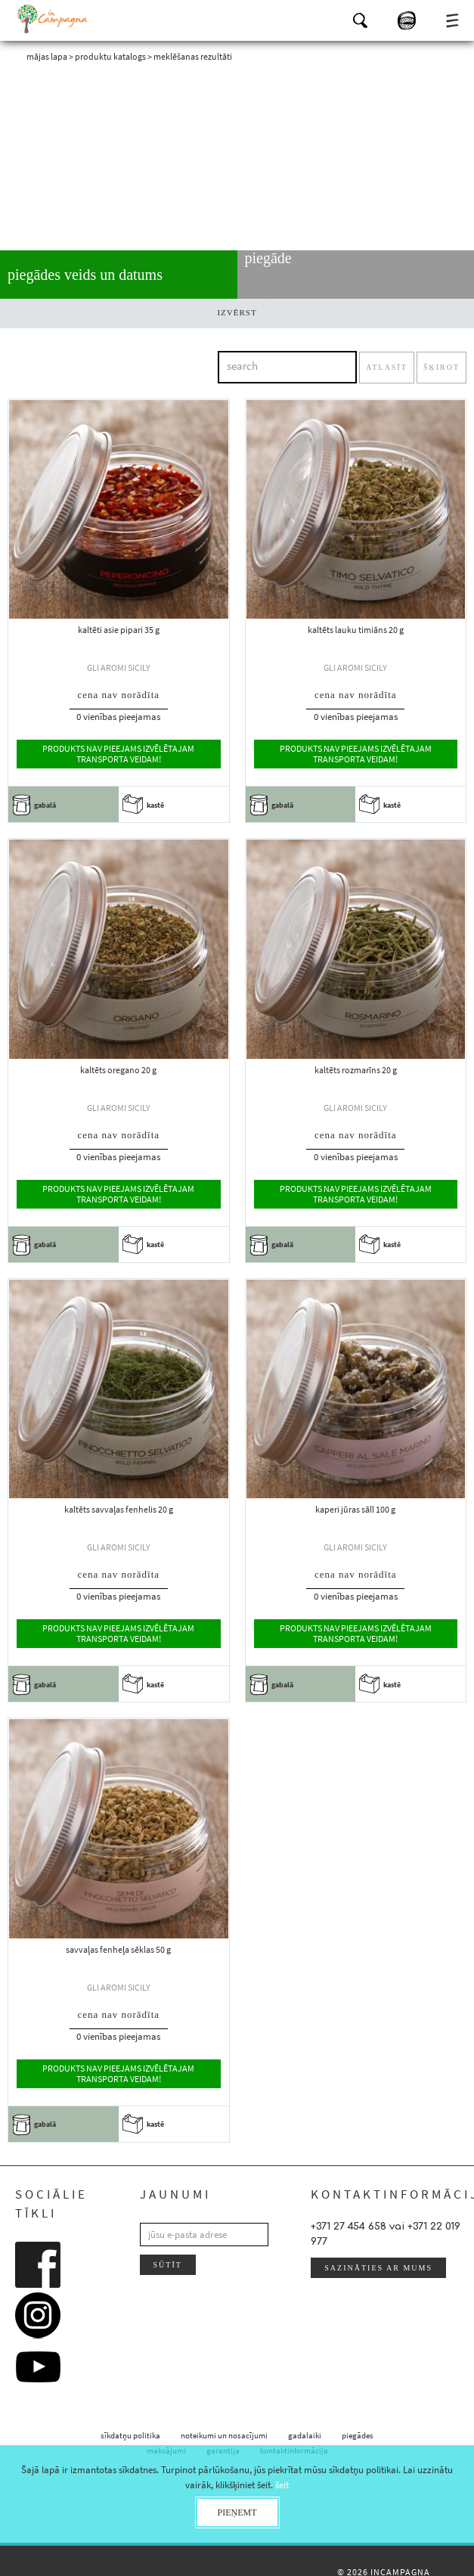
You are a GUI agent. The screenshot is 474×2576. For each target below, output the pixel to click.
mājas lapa (46, 56)
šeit (282, 2484)
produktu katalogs (110, 56)
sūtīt (167, 2265)
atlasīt (386, 367)
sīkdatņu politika (130, 2435)
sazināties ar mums (378, 2268)
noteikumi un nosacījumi (224, 2435)
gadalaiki (304, 2435)
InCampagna (52, 19)
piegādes (357, 2435)
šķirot (441, 367)
